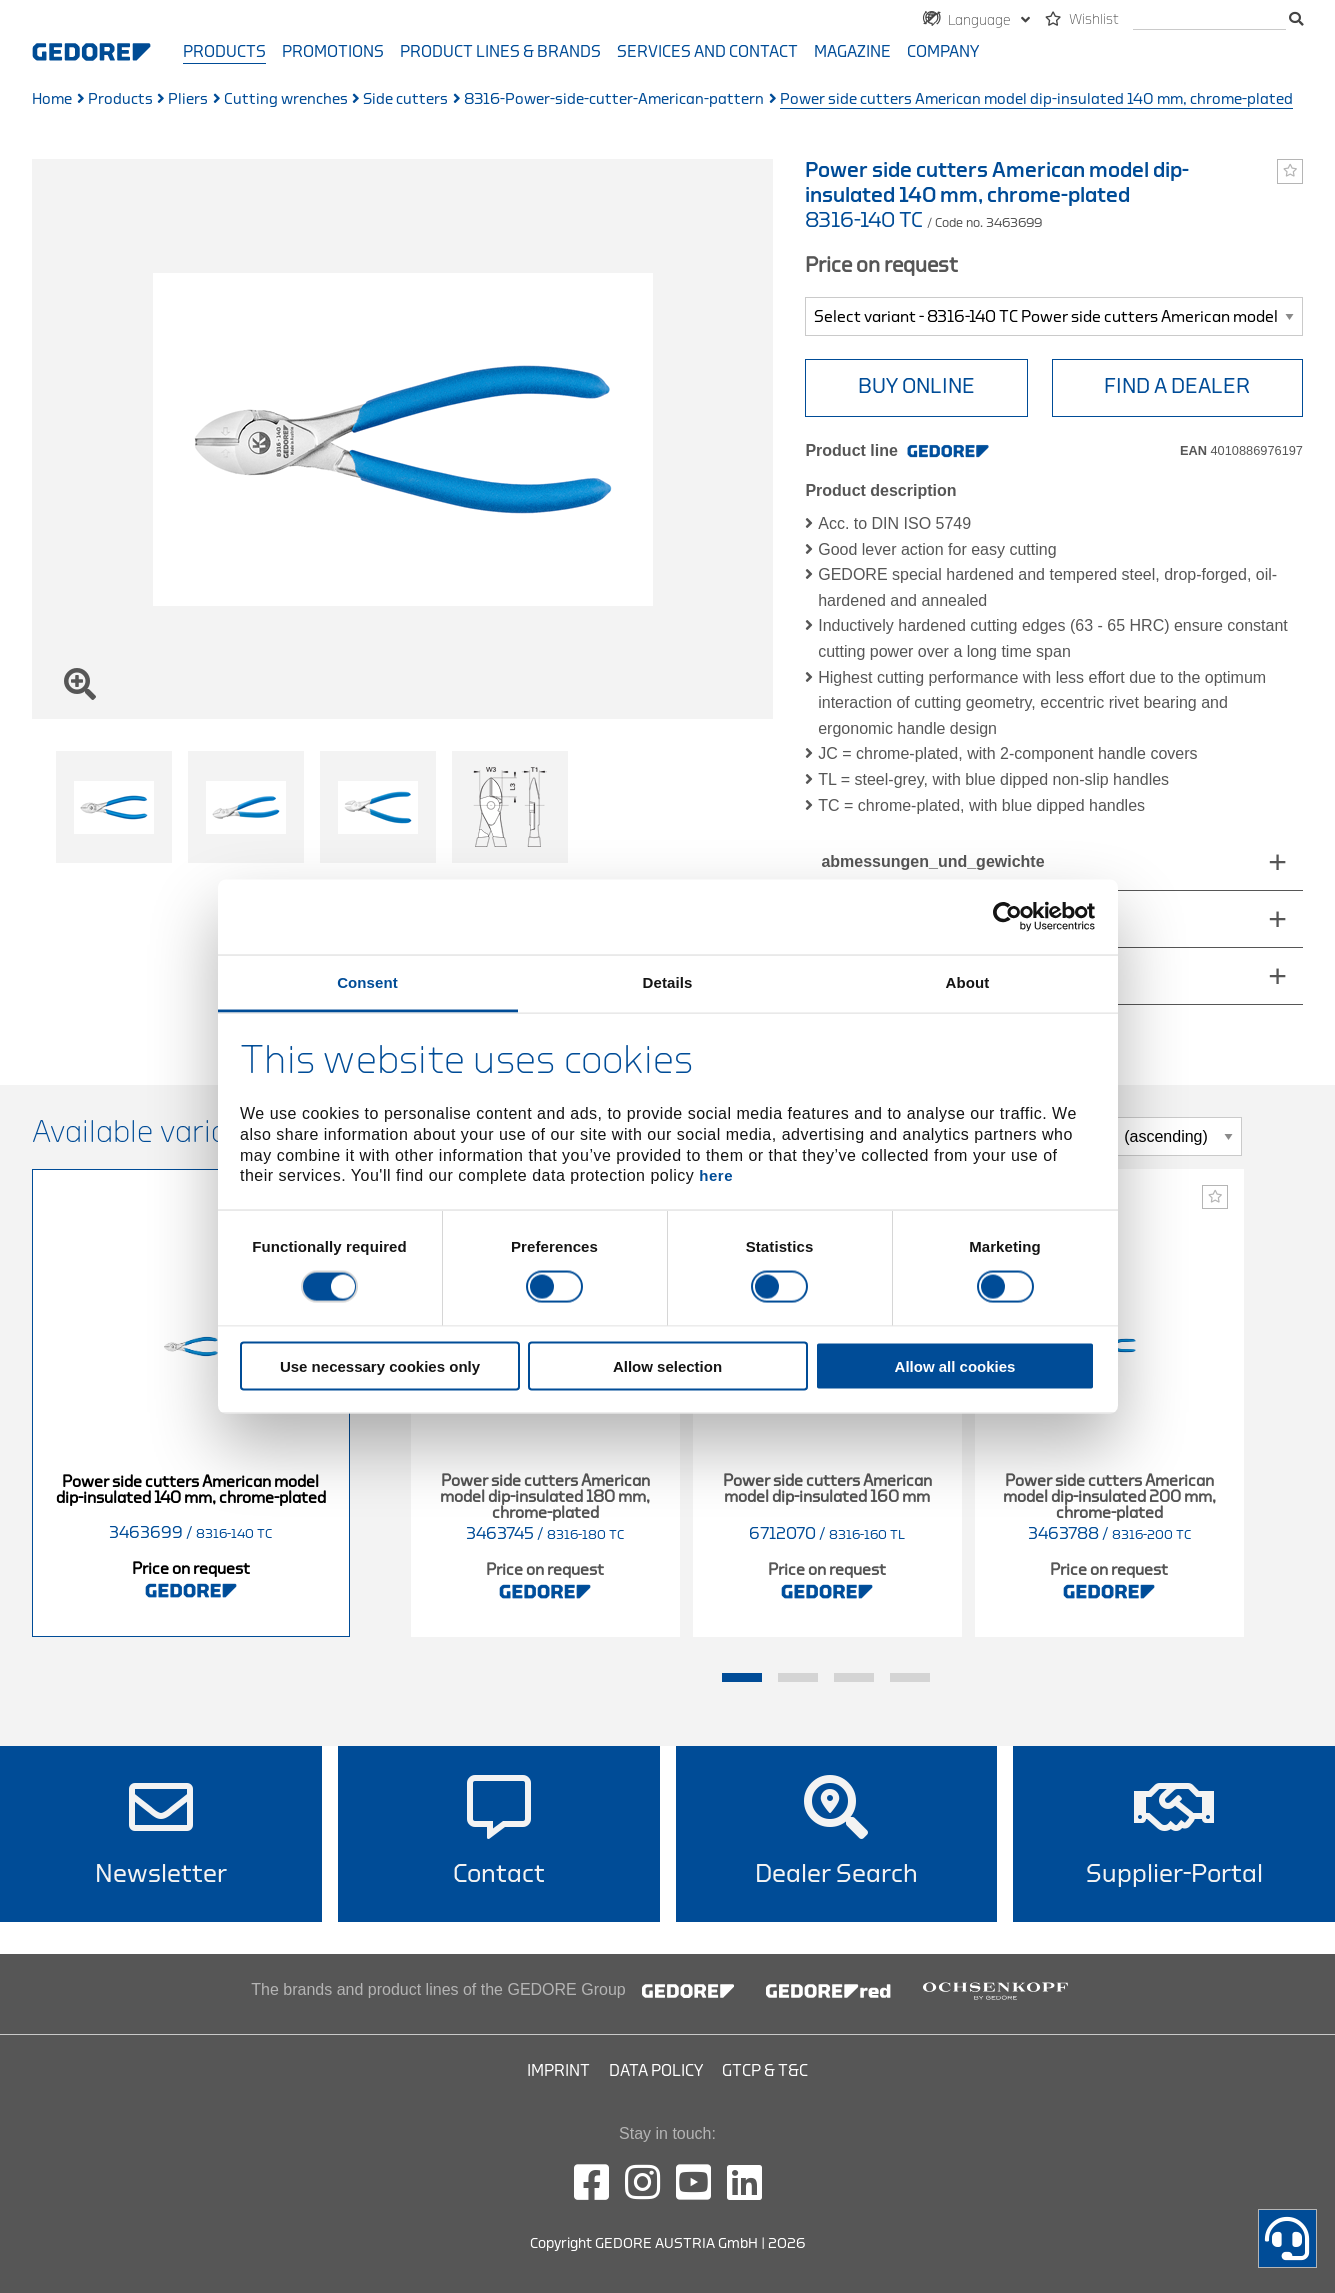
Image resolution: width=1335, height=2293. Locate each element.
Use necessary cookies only (380, 1365)
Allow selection (667, 1365)
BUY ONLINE (916, 386)
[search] (1209, 20)
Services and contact (707, 52)
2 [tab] (798, 1678)
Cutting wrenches (286, 99)
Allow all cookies (955, 1365)
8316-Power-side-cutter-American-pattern (614, 99)
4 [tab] (910, 1678)
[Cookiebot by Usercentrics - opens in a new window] (1007, 917)
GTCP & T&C (765, 2071)
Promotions (333, 52)
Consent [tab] (367, 981)
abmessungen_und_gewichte (932, 861)
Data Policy (656, 2071)
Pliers (188, 99)
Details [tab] (668, 981)
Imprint (558, 2071)
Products (224, 52)
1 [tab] (742, 1678)
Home (52, 99)
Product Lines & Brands (500, 52)
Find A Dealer (1177, 386)
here (716, 1175)
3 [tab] (854, 1678)
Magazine (852, 52)
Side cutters (405, 99)
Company (943, 52)
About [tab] (968, 981)
